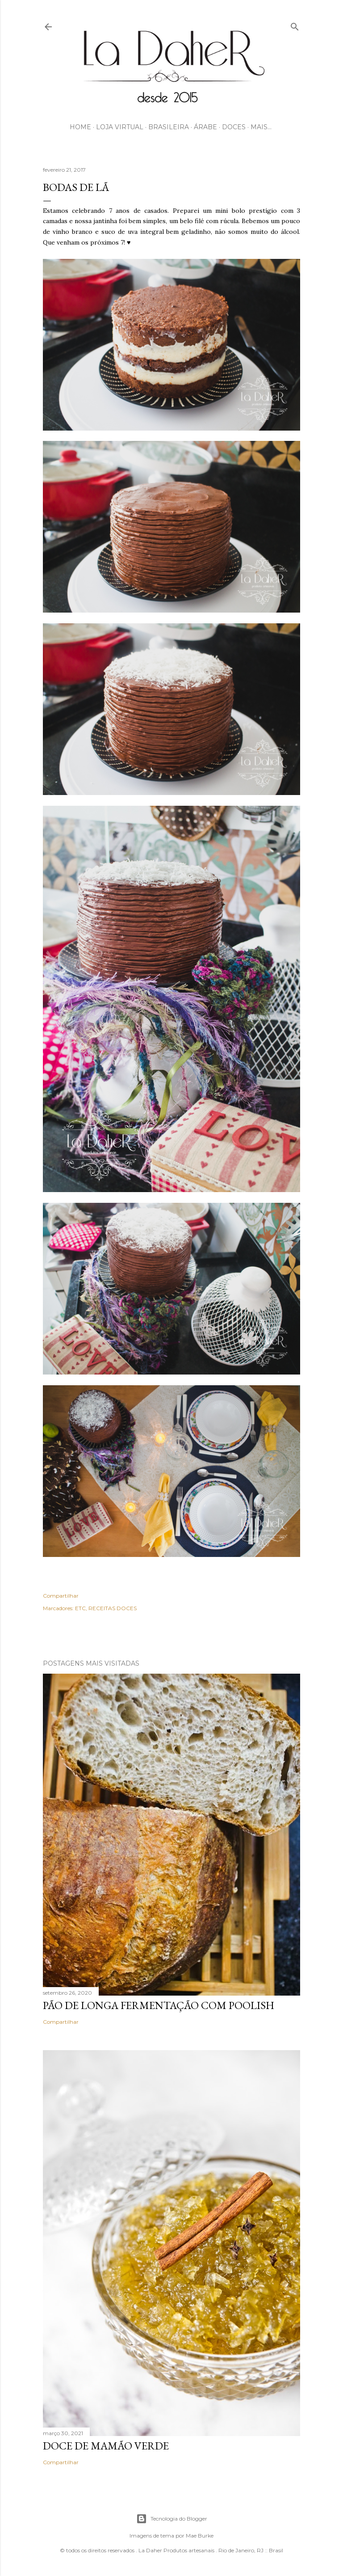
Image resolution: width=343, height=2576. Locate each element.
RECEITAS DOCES (112, 1608)
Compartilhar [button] (61, 1595)
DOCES (234, 127)
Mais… (261, 127)
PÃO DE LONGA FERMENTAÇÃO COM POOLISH (158, 2005)
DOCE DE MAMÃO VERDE (106, 2446)
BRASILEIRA (168, 127)
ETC (80, 1608)
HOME (80, 127)
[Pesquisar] (294, 25)
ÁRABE (205, 127)
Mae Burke (199, 2535)
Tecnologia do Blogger (171, 2518)
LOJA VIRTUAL (119, 127)
